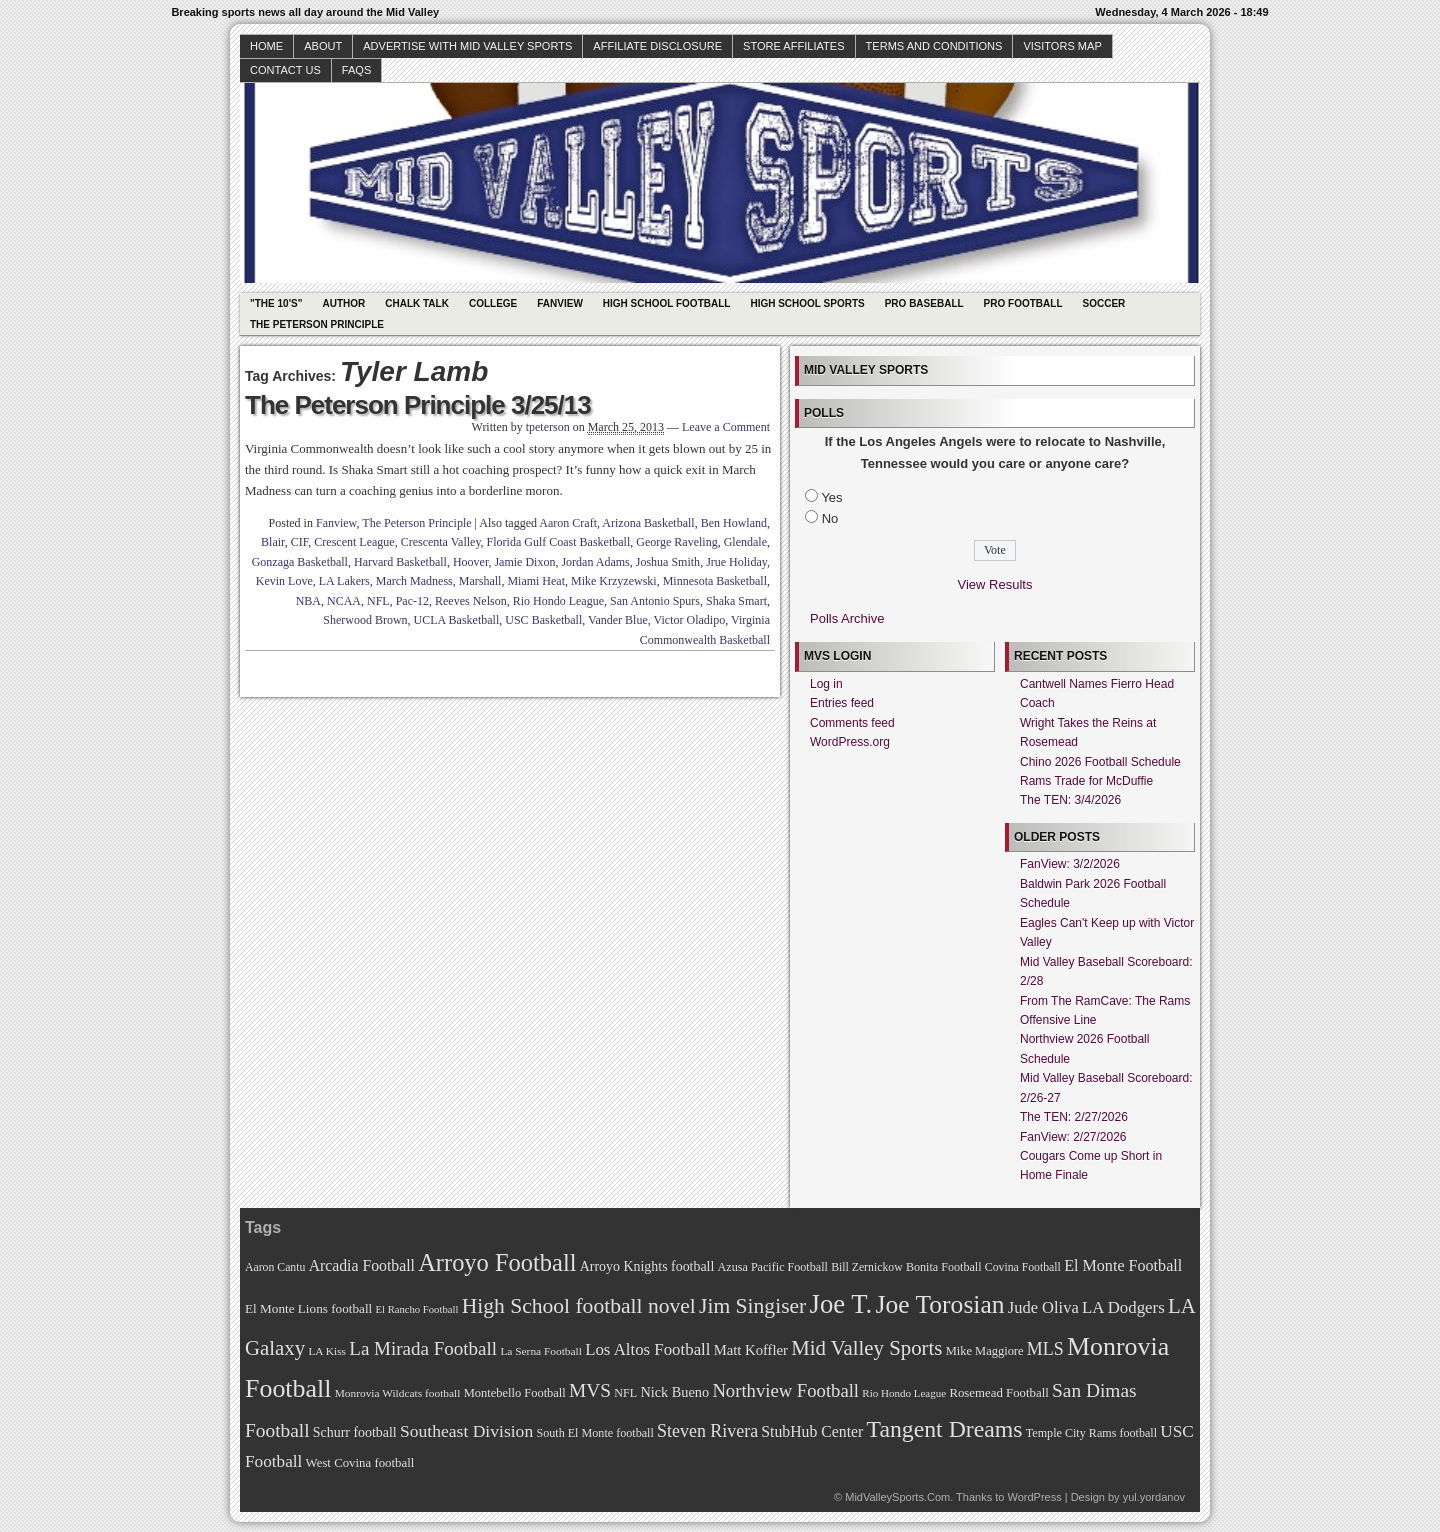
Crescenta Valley (441, 542)
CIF (300, 542)
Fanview (560, 303)
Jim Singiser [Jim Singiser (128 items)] (752, 1306)
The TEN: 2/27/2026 (1074, 1117)
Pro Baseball (924, 303)
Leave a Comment (726, 427)
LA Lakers (344, 581)
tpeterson (548, 427)
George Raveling (676, 542)
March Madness (414, 581)
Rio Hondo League (558, 601)
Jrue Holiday (736, 562)
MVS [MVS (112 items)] (590, 1390)
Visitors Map (1062, 46)
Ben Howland (734, 523)
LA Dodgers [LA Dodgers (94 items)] (1123, 1307)
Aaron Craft (568, 523)
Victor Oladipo (690, 620)
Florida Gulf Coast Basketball (559, 542)
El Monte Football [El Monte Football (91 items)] (1123, 1265)
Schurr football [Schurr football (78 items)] (355, 1432)
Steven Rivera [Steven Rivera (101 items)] (707, 1431)
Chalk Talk (417, 303)
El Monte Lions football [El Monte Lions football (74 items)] (308, 1308)
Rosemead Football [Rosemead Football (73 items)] (998, 1393)
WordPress (1034, 1497)
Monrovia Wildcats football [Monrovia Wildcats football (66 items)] (398, 1393)
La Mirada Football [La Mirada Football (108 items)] (423, 1348)
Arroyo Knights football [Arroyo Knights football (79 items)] (647, 1266)
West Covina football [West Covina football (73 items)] (360, 1463)
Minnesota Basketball (715, 581)
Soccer (1104, 303)
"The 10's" (276, 303)
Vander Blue (618, 620)
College (493, 303)
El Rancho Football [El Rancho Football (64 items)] (417, 1309)
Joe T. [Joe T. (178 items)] (841, 1304)
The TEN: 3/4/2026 (1070, 800)
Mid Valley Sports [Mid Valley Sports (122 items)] (866, 1348)
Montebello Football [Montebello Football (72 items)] (515, 1393)
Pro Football (1023, 303)
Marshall (480, 581)
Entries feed (842, 703)
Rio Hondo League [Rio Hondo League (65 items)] (904, 1393)
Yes (831, 497)
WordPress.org (850, 742)
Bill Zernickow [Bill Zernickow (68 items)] (866, 1267)
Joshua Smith (668, 562)
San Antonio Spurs (655, 601)
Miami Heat (536, 581)
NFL (378, 601)
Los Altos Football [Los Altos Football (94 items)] (647, 1349)
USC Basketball (543, 620)
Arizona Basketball (648, 523)
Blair (273, 542)
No (830, 518)
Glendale (745, 542)
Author (343, 303)
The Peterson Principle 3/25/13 (418, 405)
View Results (995, 584)
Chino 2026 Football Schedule (1100, 762)
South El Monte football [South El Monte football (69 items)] (594, 1433)
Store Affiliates (794, 46)
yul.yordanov (1154, 1497)
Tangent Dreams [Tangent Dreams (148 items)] (945, 1429)
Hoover (471, 562)
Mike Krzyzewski (614, 581)
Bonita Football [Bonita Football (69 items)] (944, 1267)
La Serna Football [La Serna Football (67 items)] (541, 1351)
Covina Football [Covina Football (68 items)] (1023, 1267)
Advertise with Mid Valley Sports (467, 46)
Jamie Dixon (524, 562)
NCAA (344, 601)
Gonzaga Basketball (300, 562)
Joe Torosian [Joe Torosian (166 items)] (939, 1304)
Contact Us (285, 70)
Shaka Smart (736, 601)
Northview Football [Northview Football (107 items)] (785, 1390)
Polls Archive (847, 618)
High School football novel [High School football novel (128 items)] (579, 1306)
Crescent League (354, 542)
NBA (308, 601)
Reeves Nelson (471, 601)
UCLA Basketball (457, 620)
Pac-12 (412, 601)
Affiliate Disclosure (657, 46)
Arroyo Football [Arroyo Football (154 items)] (497, 1262)
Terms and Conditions (934, 46)
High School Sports (807, 303)
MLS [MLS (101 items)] (1045, 1349)
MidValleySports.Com (897, 1497)
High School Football (667, 303)
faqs (356, 70)
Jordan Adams (595, 562)
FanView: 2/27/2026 (1073, 1137)
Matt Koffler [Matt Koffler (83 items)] (751, 1350)
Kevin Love (284, 581)
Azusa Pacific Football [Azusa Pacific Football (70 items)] (773, 1267)
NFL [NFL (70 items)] (625, 1393)
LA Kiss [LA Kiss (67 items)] (327, 1351)
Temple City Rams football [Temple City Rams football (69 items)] (1091, 1433)
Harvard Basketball (400, 562)
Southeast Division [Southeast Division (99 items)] (466, 1431)
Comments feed (852, 723)
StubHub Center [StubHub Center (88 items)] (812, 1431)
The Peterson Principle (317, 324)
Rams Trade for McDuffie (1086, 781)
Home (266, 46)
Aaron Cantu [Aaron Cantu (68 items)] (275, 1267)
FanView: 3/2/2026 (1070, 864)
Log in (826, 684)
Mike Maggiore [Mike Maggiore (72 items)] (985, 1351)
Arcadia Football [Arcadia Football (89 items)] (362, 1265)
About (323, 46)
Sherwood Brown (365, 620)
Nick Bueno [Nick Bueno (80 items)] (674, 1392)
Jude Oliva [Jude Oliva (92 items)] (1043, 1307)
